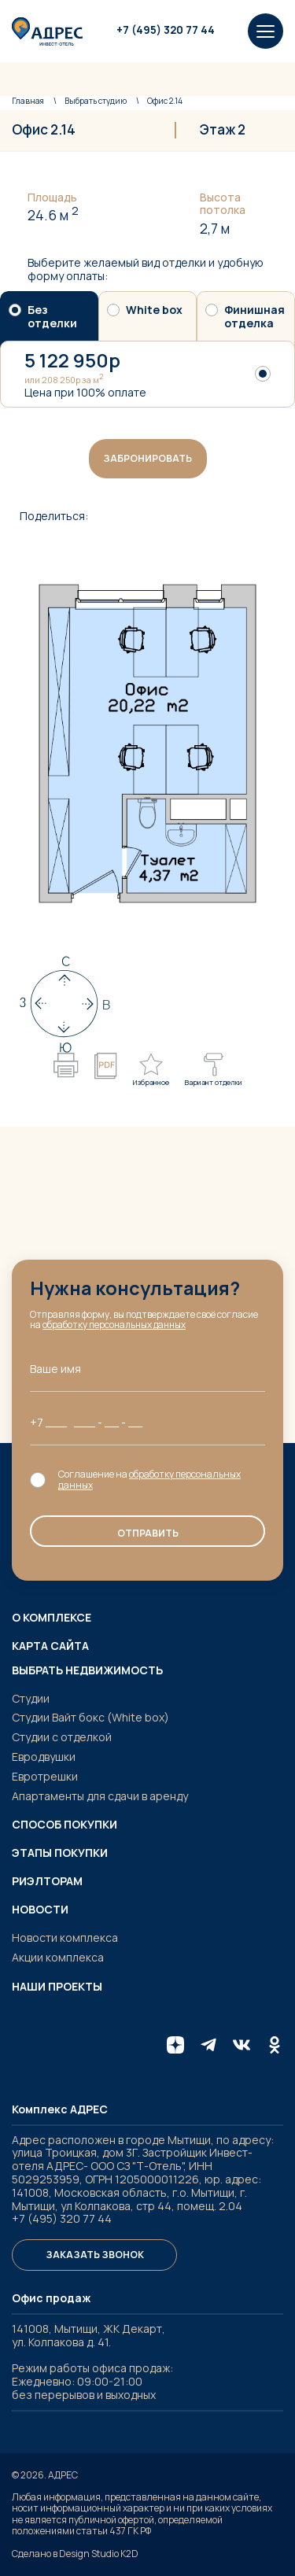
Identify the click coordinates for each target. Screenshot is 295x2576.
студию (96, 100)
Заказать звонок (95, 2254)
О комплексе (51, 1617)
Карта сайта (50, 1646)
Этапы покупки (60, 1853)
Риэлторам (47, 1881)
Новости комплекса (65, 1937)
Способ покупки (64, 1824)
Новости (40, 1909)
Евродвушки (44, 1756)
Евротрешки (45, 1776)
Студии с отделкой (62, 1736)
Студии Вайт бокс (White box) (90, 1717)
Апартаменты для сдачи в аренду (100, 1795)
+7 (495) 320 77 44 (165, 30)
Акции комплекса (58, 1957)
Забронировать (147, 458)
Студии (31, 1698)
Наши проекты (57, 1986)
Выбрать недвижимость (87, 1670)
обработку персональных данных (114, 1324)
